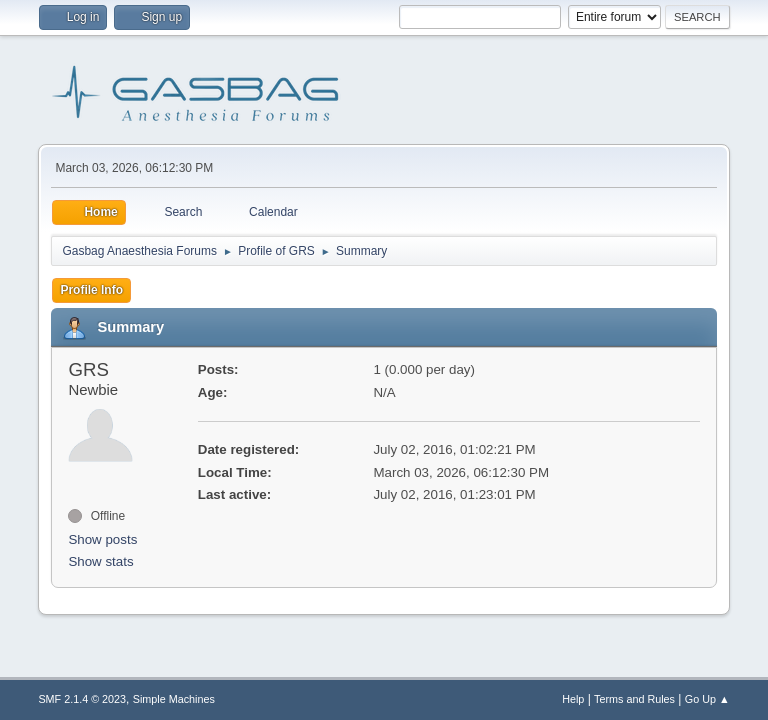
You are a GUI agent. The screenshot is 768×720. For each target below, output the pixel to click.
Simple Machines (174, 699)
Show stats (100, 561)
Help (573, 699)
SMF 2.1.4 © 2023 (82, 699)
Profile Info (91, 290)
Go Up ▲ (707, 699)
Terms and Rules (634, 699)
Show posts (102, 539)
